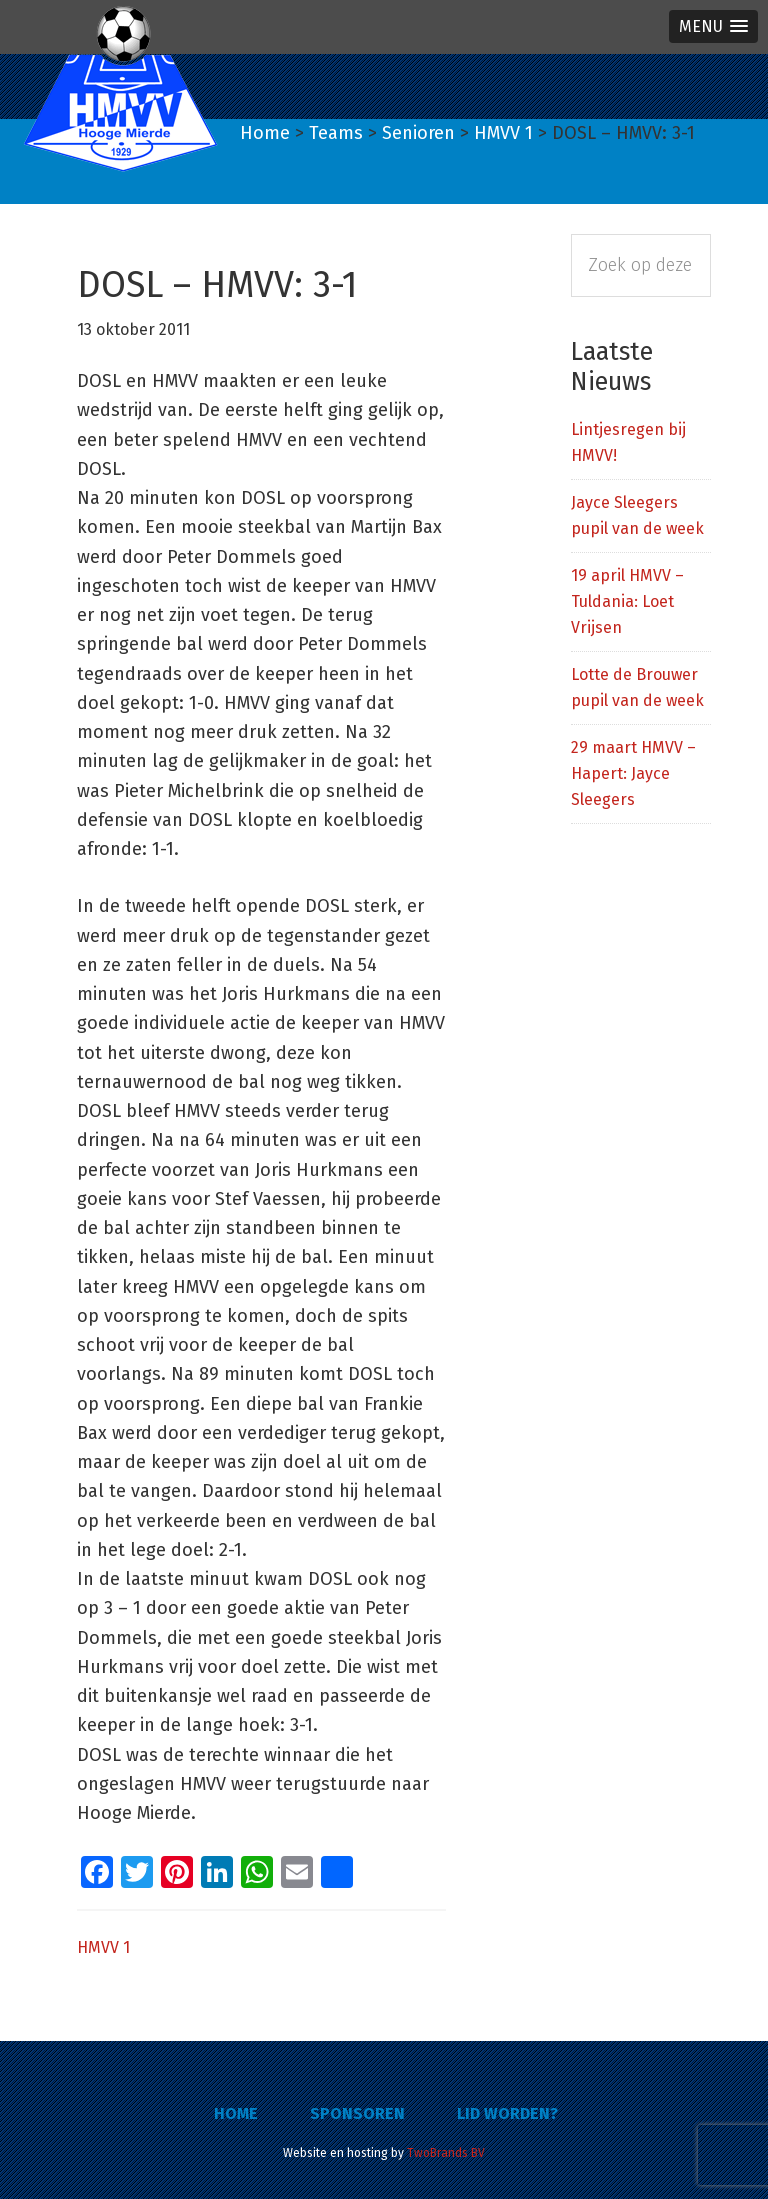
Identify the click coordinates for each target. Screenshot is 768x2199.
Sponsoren (357, 2113)
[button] (713, 26)
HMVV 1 (103, 1947)
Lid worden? (507, 2113)
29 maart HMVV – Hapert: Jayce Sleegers (633, 773)
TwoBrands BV (446, 2153)
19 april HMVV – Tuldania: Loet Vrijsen (627, 601)
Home (236, 2113)
